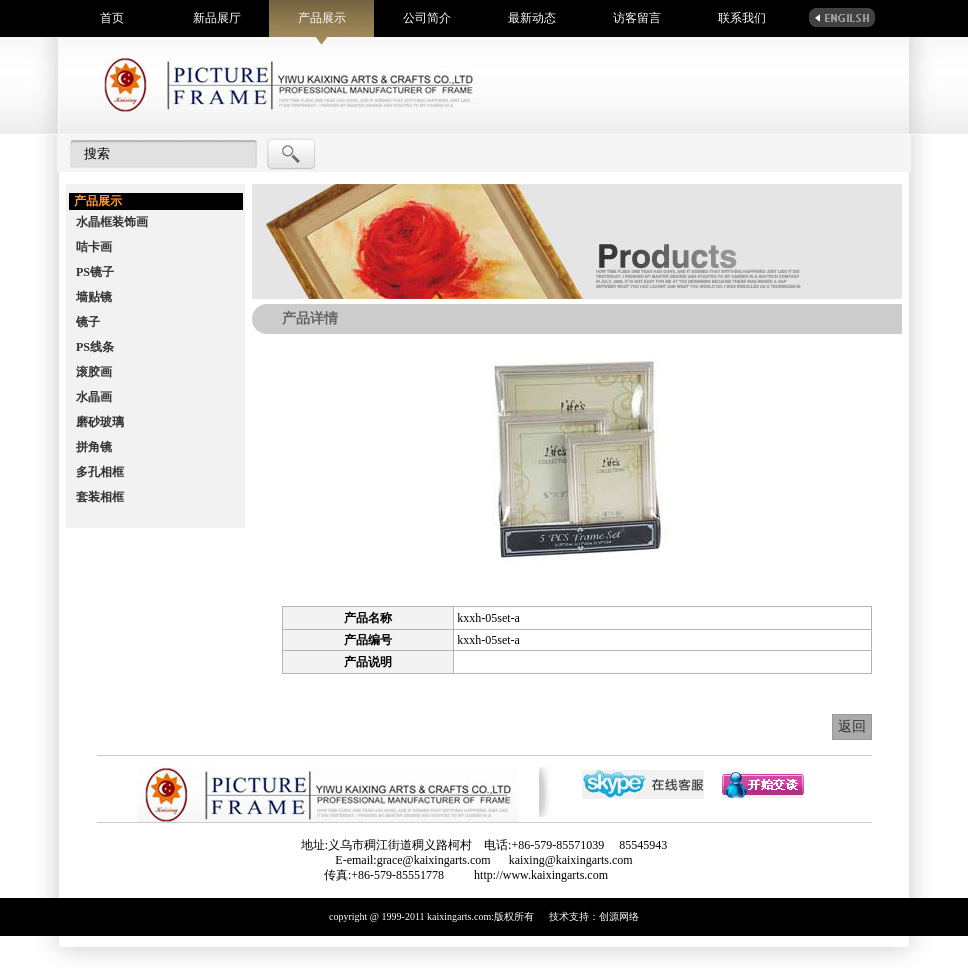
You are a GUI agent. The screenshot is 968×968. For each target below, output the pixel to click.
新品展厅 (217, 18)
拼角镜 (94, 447)
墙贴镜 (94, 297)
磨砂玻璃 (100, 422)
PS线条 (95, 347)
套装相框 (100, 497)
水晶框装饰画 (112, 222)
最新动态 (532, 18)
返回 (852, 726)
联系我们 (742, 18)
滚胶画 (94, 372)
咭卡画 (94, 247)
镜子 (88, 322)
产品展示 (322, 18)
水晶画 (94, 397)
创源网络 (619, 916)
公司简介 (427, 18)
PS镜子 (95, 272)
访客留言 (637, 18)
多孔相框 (100, 472)
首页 (112, 18)
